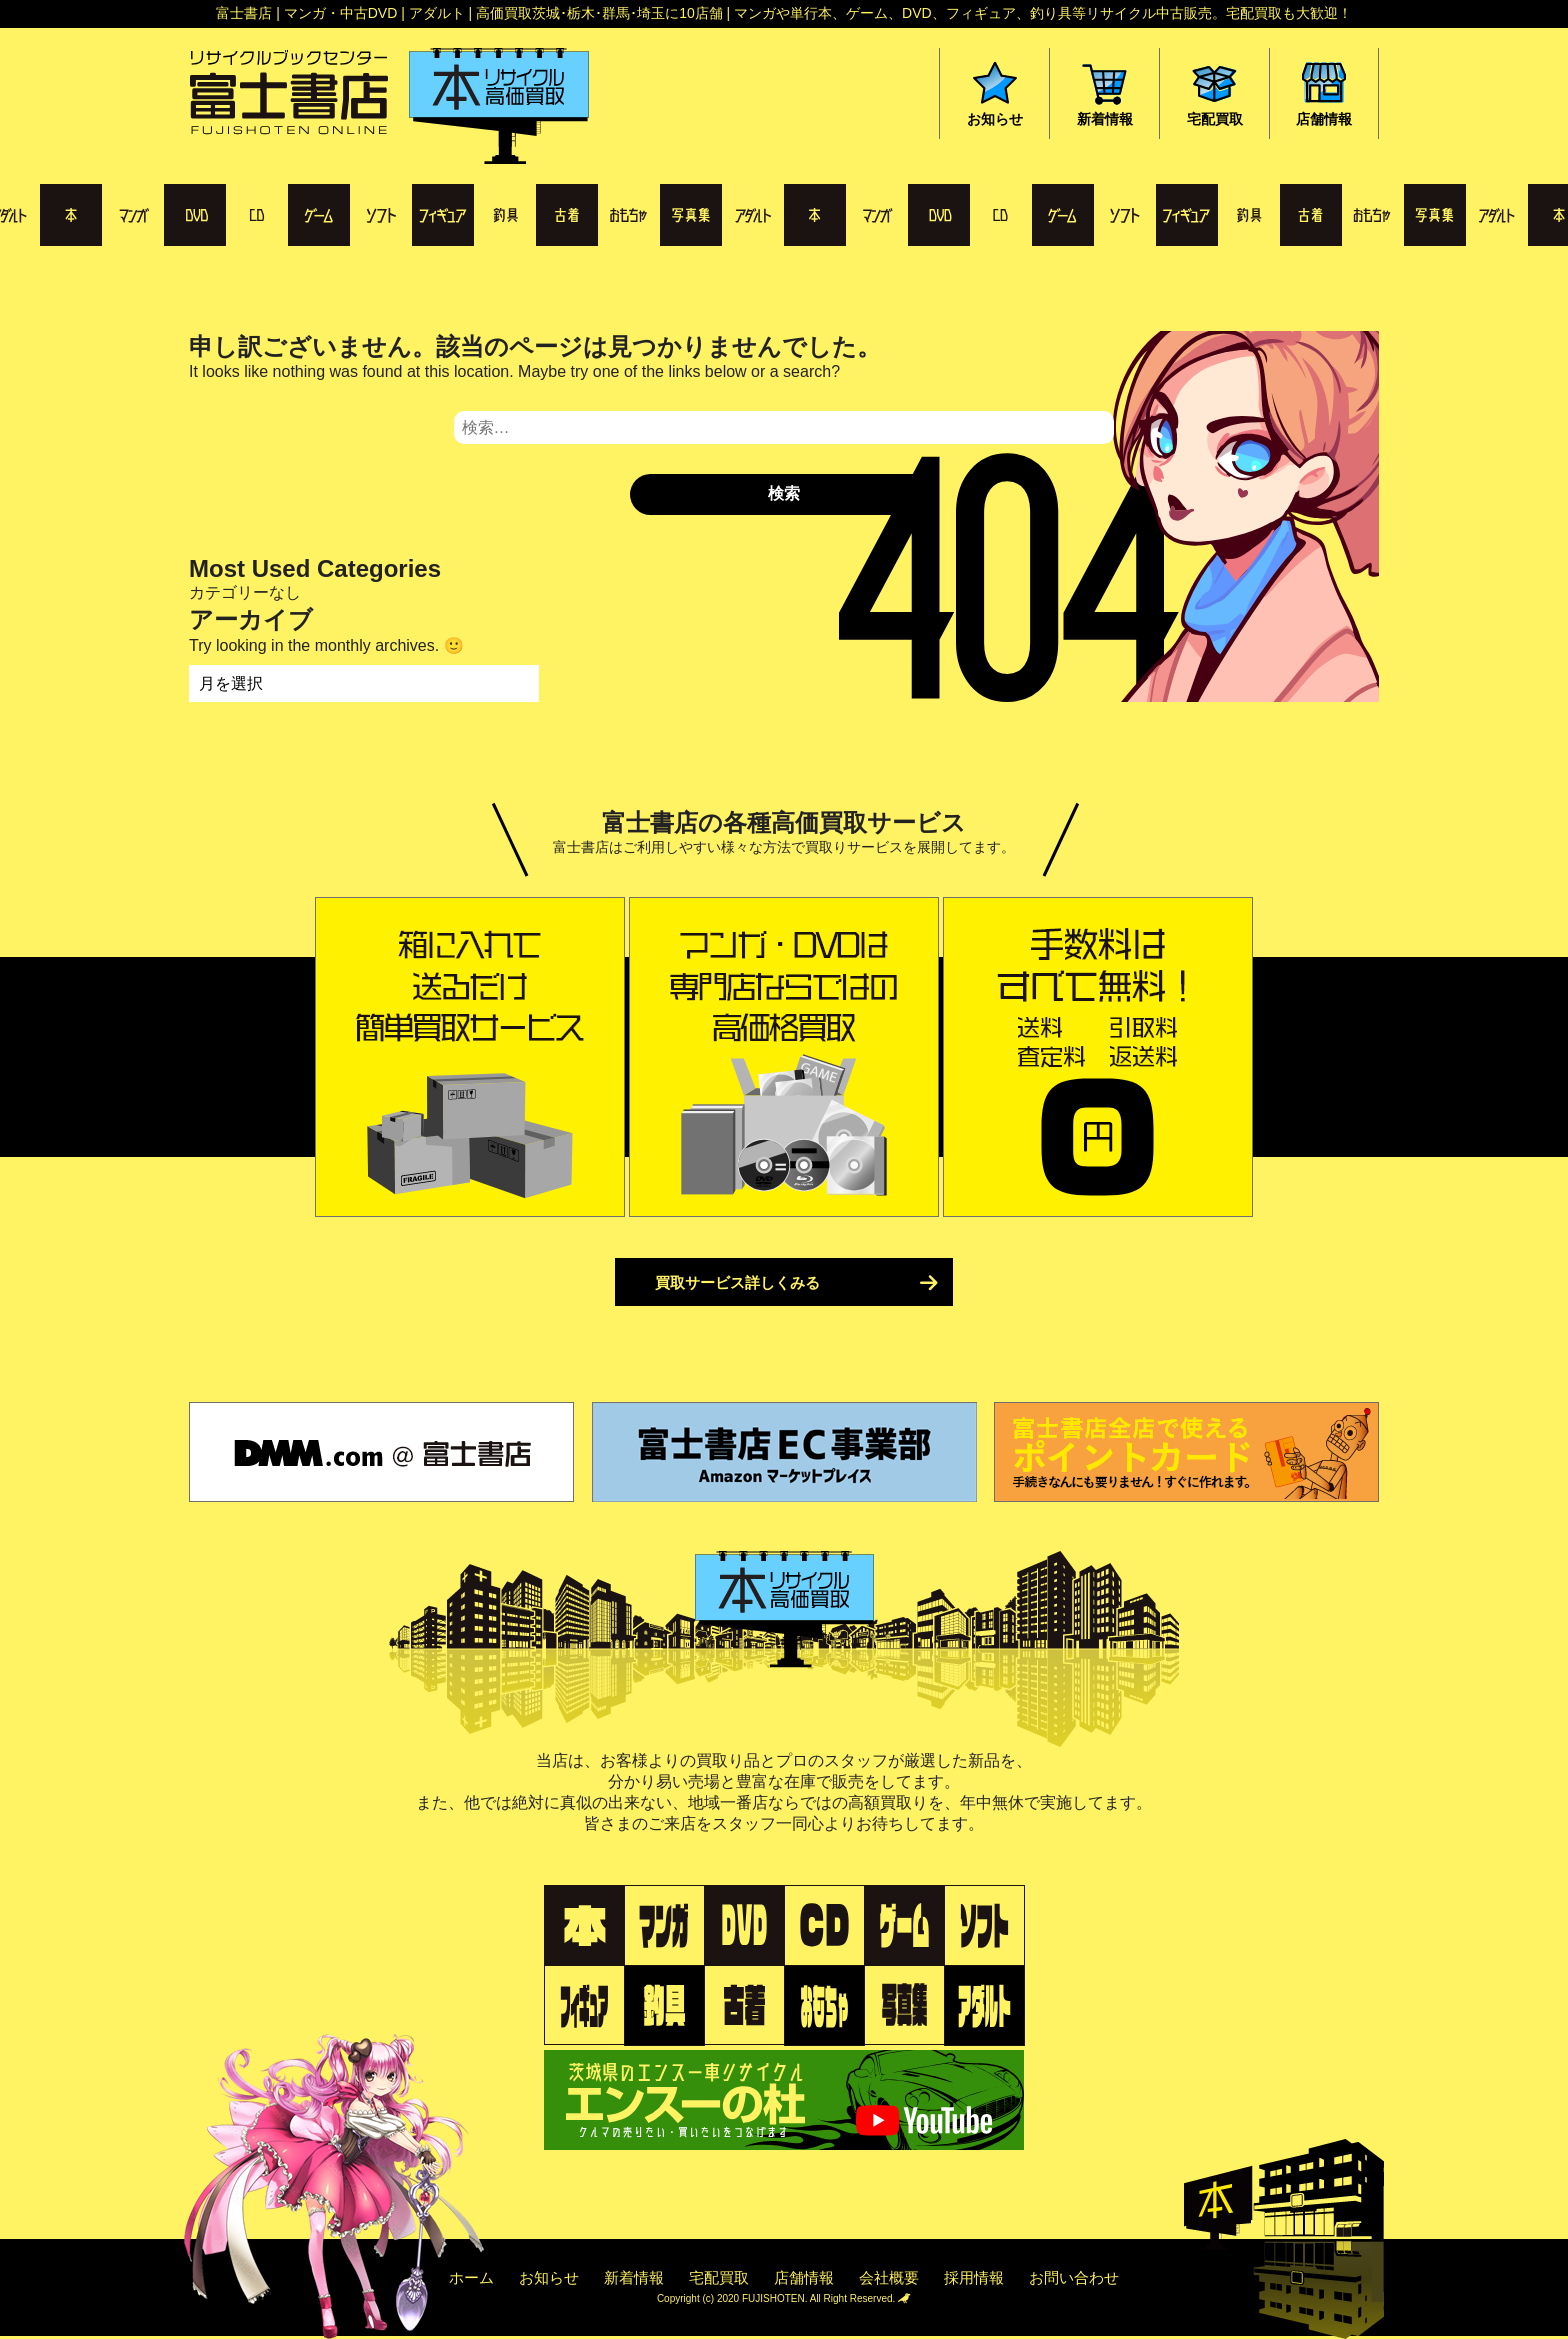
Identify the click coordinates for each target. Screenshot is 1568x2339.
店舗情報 (804, 2277)
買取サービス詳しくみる (737, 1282)
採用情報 (974, 2277)
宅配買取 (719, 2277)
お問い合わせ (1074, 2277)
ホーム (471, 2277)
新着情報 (634, 2277)
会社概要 (889, 2277)
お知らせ (549, 2277)
